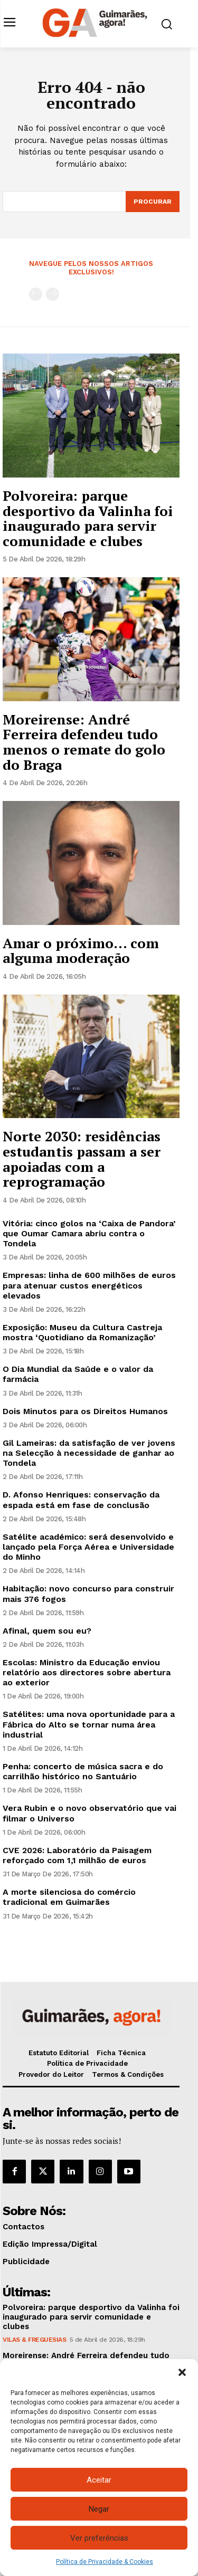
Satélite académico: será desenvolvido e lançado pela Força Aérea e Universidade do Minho (88, 1547)
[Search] (153, 201)
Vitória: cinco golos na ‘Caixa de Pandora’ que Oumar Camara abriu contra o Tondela (89, 1233)
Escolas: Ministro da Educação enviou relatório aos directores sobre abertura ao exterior (87, 1672)
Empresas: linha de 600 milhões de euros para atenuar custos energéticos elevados (89, 1285)
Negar (99, 2509)
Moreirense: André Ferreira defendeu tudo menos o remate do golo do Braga (84, 742)
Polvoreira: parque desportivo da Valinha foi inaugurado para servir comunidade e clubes (88, 518)
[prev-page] (35, 294)
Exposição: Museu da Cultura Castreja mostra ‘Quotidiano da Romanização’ (82, 1332)
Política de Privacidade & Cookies (104, 2561)
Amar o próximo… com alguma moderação (81, 950)
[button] (182, 2372)
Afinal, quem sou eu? (47, 1631)
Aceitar (99, 2480)
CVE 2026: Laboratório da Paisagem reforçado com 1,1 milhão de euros (77, 1855)
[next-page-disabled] (52, 294)
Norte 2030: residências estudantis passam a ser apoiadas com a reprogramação (82, 1158)
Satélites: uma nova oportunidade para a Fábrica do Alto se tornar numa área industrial (89, 1724)
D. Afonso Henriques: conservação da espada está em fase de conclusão (81, 1500)
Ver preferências (99, 2538)
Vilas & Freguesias (34, 2339)
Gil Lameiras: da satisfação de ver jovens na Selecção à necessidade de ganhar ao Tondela (89, 1453)
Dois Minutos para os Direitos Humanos (85, 1411)
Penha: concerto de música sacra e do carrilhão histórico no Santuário (83, 1771)
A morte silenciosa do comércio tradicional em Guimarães (69, 1897)
